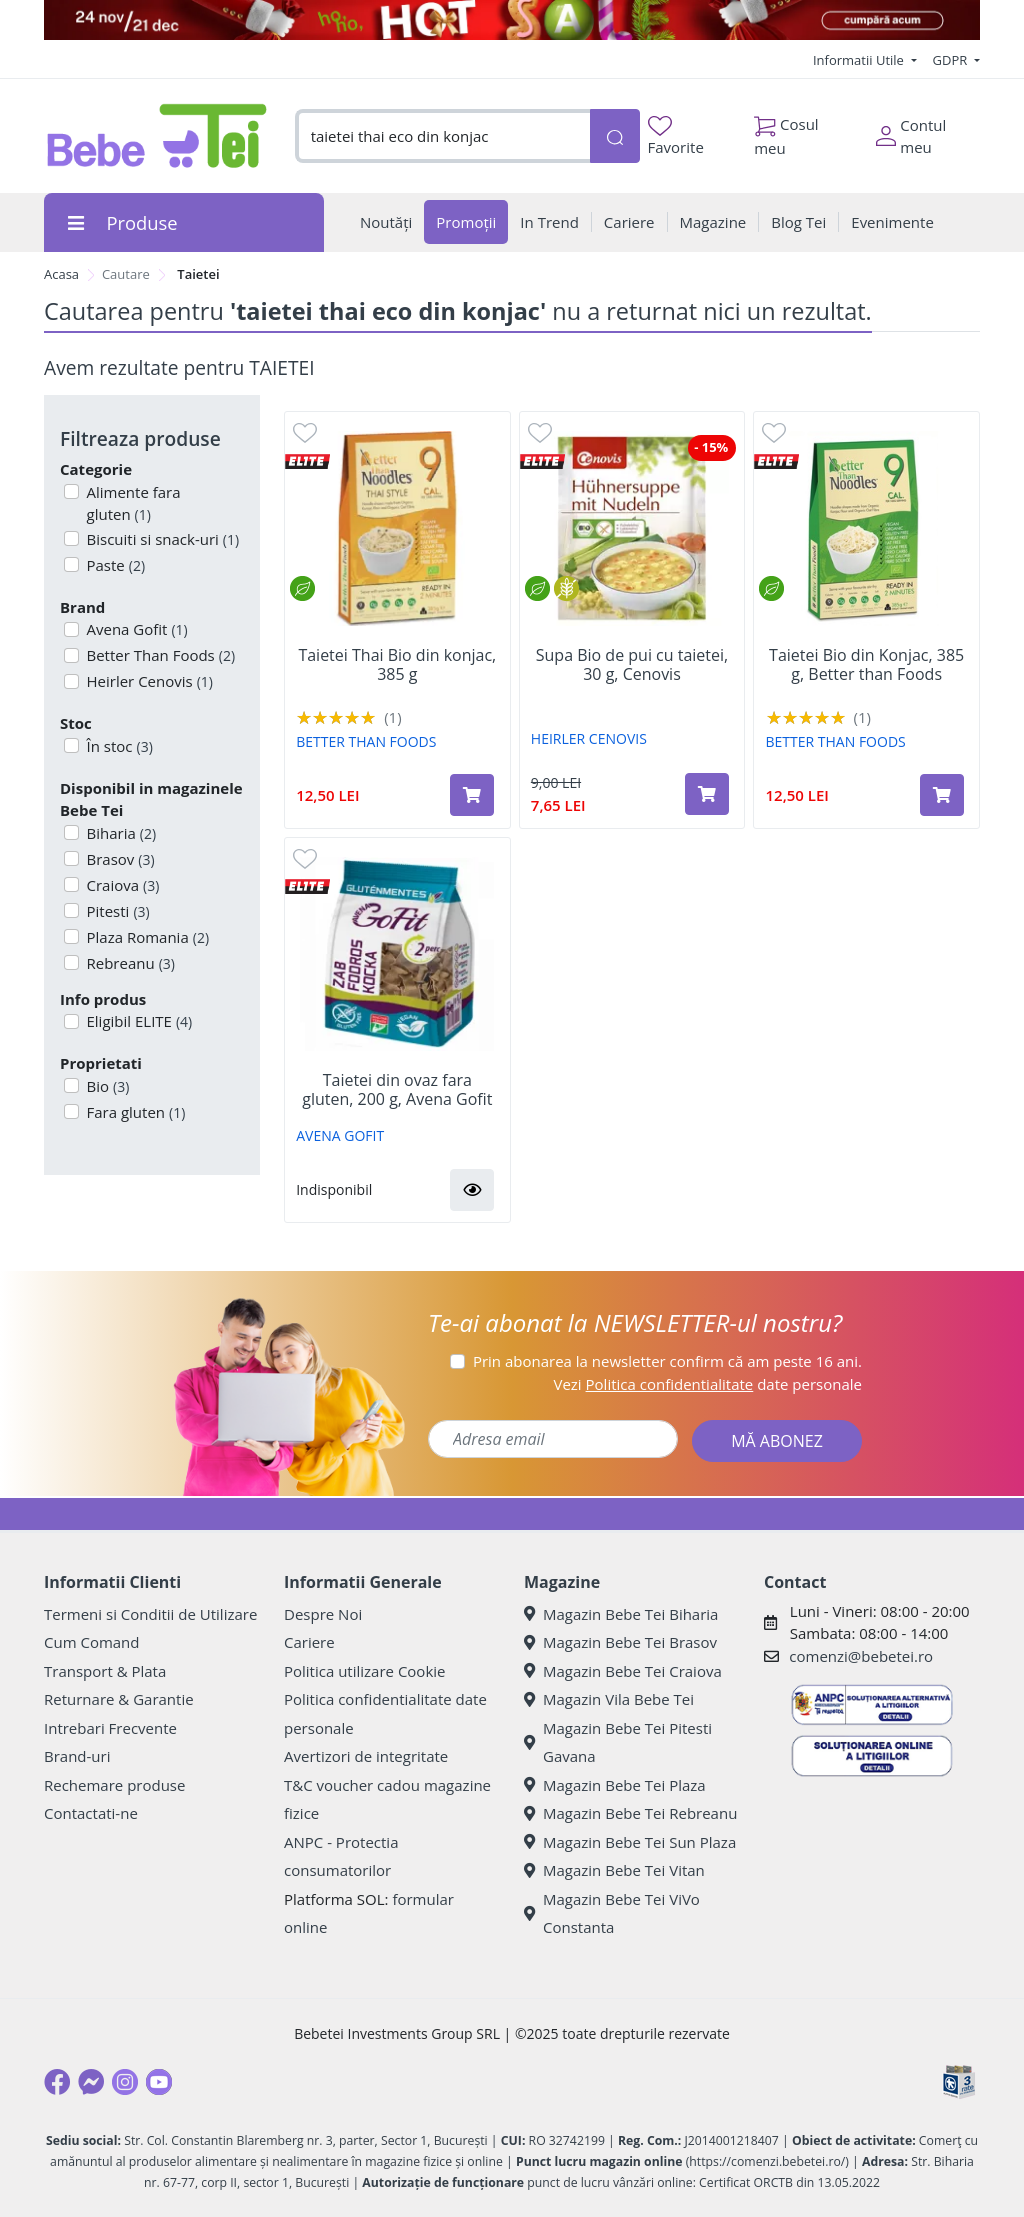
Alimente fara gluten (132, 503)
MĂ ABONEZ (777, 1441)
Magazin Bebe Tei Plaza (615, 1785)
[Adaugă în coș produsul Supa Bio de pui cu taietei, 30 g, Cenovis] (707, 794)
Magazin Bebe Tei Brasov (620, 1642)
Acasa (61, 274)
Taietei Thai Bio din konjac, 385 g (397, 665)
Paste (114, 565)
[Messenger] (91, 2082)
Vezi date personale (707, 1384)
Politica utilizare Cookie (364, 1671)
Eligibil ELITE (138, 1021)
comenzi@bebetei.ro (861, 1656)
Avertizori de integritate (366, 1756)
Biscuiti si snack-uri (161, 539)
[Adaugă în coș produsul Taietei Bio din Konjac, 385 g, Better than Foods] (942, 795)
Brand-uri (77, 1756)
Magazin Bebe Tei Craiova (623, 1671)
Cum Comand (92, 1642)
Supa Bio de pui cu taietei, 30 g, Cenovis (632, 665)
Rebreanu (129, 963)
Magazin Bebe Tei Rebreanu (630, 1813)
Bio (106, 1086)
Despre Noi (323, 1614)
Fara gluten (134, 1112)
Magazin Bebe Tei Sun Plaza (630, 1842)
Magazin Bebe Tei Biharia (621, 1614)
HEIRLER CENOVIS (589, 738)
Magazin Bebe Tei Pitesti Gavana (618, 1742)
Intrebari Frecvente (110, 1728)
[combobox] (442, 136)
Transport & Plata (105, 1671)
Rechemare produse (114, 1785)
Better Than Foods (159, 655)
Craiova (121, 885)
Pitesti (116, 911)
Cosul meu (786, 131)
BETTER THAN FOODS (366, 741)
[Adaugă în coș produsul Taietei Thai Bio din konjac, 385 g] (472, 795)
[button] (472, 1190)
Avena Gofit (135, 629)
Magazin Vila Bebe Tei (609, 1699)
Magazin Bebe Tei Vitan (614, 1870)
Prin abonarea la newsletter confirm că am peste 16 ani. (667, 1361)
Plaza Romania (146, 937)
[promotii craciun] (512, 20)
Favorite (676, 136)
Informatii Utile (860, 60)
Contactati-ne (91, 1813)
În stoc (118, 746)
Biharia (120, 833)
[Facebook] (57, 2082)
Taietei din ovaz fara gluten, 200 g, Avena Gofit (397, 1090)
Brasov (119, 859)
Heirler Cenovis (148, 681)
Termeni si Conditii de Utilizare (150, 1614)
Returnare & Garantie (119, 1699)
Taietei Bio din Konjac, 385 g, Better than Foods (866, 665)
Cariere (309, 1642)
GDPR (952, 60)
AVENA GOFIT (340, 1135)
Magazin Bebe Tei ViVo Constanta (612, 1913)
